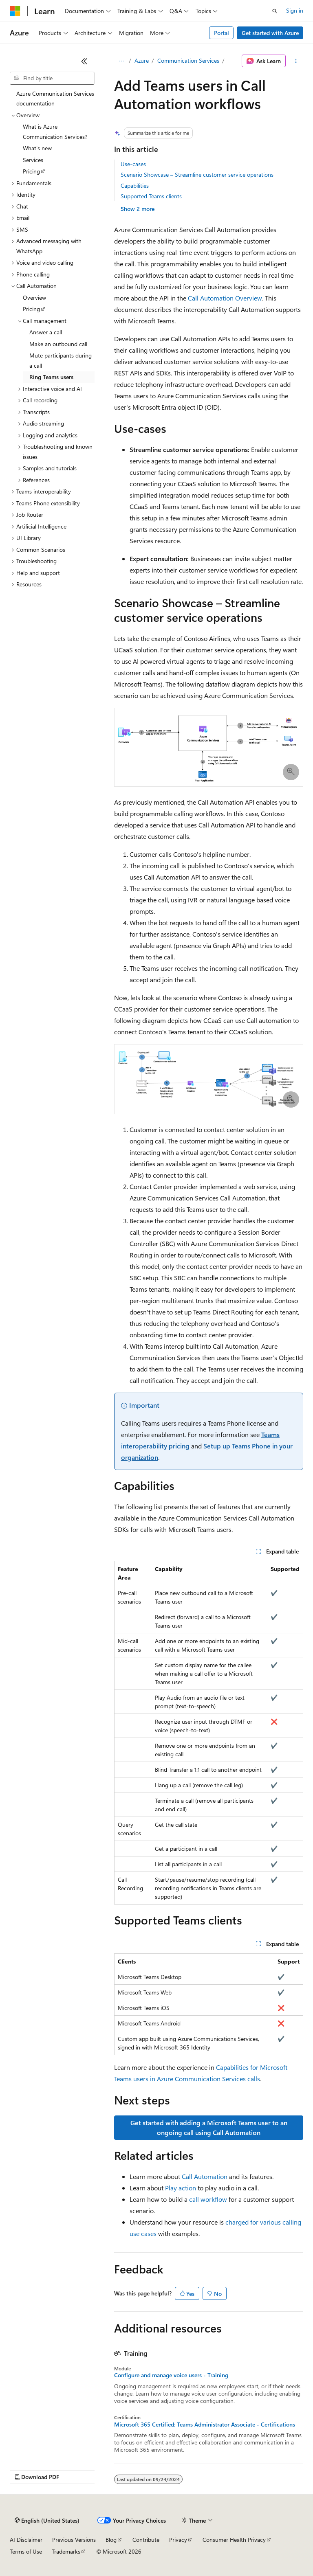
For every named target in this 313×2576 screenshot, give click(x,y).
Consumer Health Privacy (234, 2539)
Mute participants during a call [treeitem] (60, 360)
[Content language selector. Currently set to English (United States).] (47, 2520)
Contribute (145, 2539)
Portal (221, 33)
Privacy (178, 2539)
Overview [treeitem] (34, 297)
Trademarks (66, 2551)
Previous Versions (74, 2539)
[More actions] (296, 61)
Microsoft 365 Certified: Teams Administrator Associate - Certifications (204, 2424)
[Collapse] (84, 61)
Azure (141, 60)
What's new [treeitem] (37, 148)
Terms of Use (26, 2551)
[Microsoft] (15, 11)
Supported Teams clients (151, 196)
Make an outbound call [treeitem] (58, 344)
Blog (111, 2539)
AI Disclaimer (26, 2539)
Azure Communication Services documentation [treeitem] (55, 99)
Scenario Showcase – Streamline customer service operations (197, 174)
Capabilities (135, 185)
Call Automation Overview (225, 298)
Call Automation (204, 2176)
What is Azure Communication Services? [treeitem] (55, 131)
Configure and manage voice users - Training (171, 2375)
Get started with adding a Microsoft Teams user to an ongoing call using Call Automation (208, 2127)
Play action (180, 2187)
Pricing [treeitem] (31, 171)
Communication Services (188, 60)
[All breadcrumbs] (121, 61)
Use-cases (133, 164)
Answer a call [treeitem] (45, 332)
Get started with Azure (270, 33)
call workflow (208, 2199)
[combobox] (52, 78)
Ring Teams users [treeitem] (51, 377)
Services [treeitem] (33, 160)
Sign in (294, 10)
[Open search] (275, 11)
